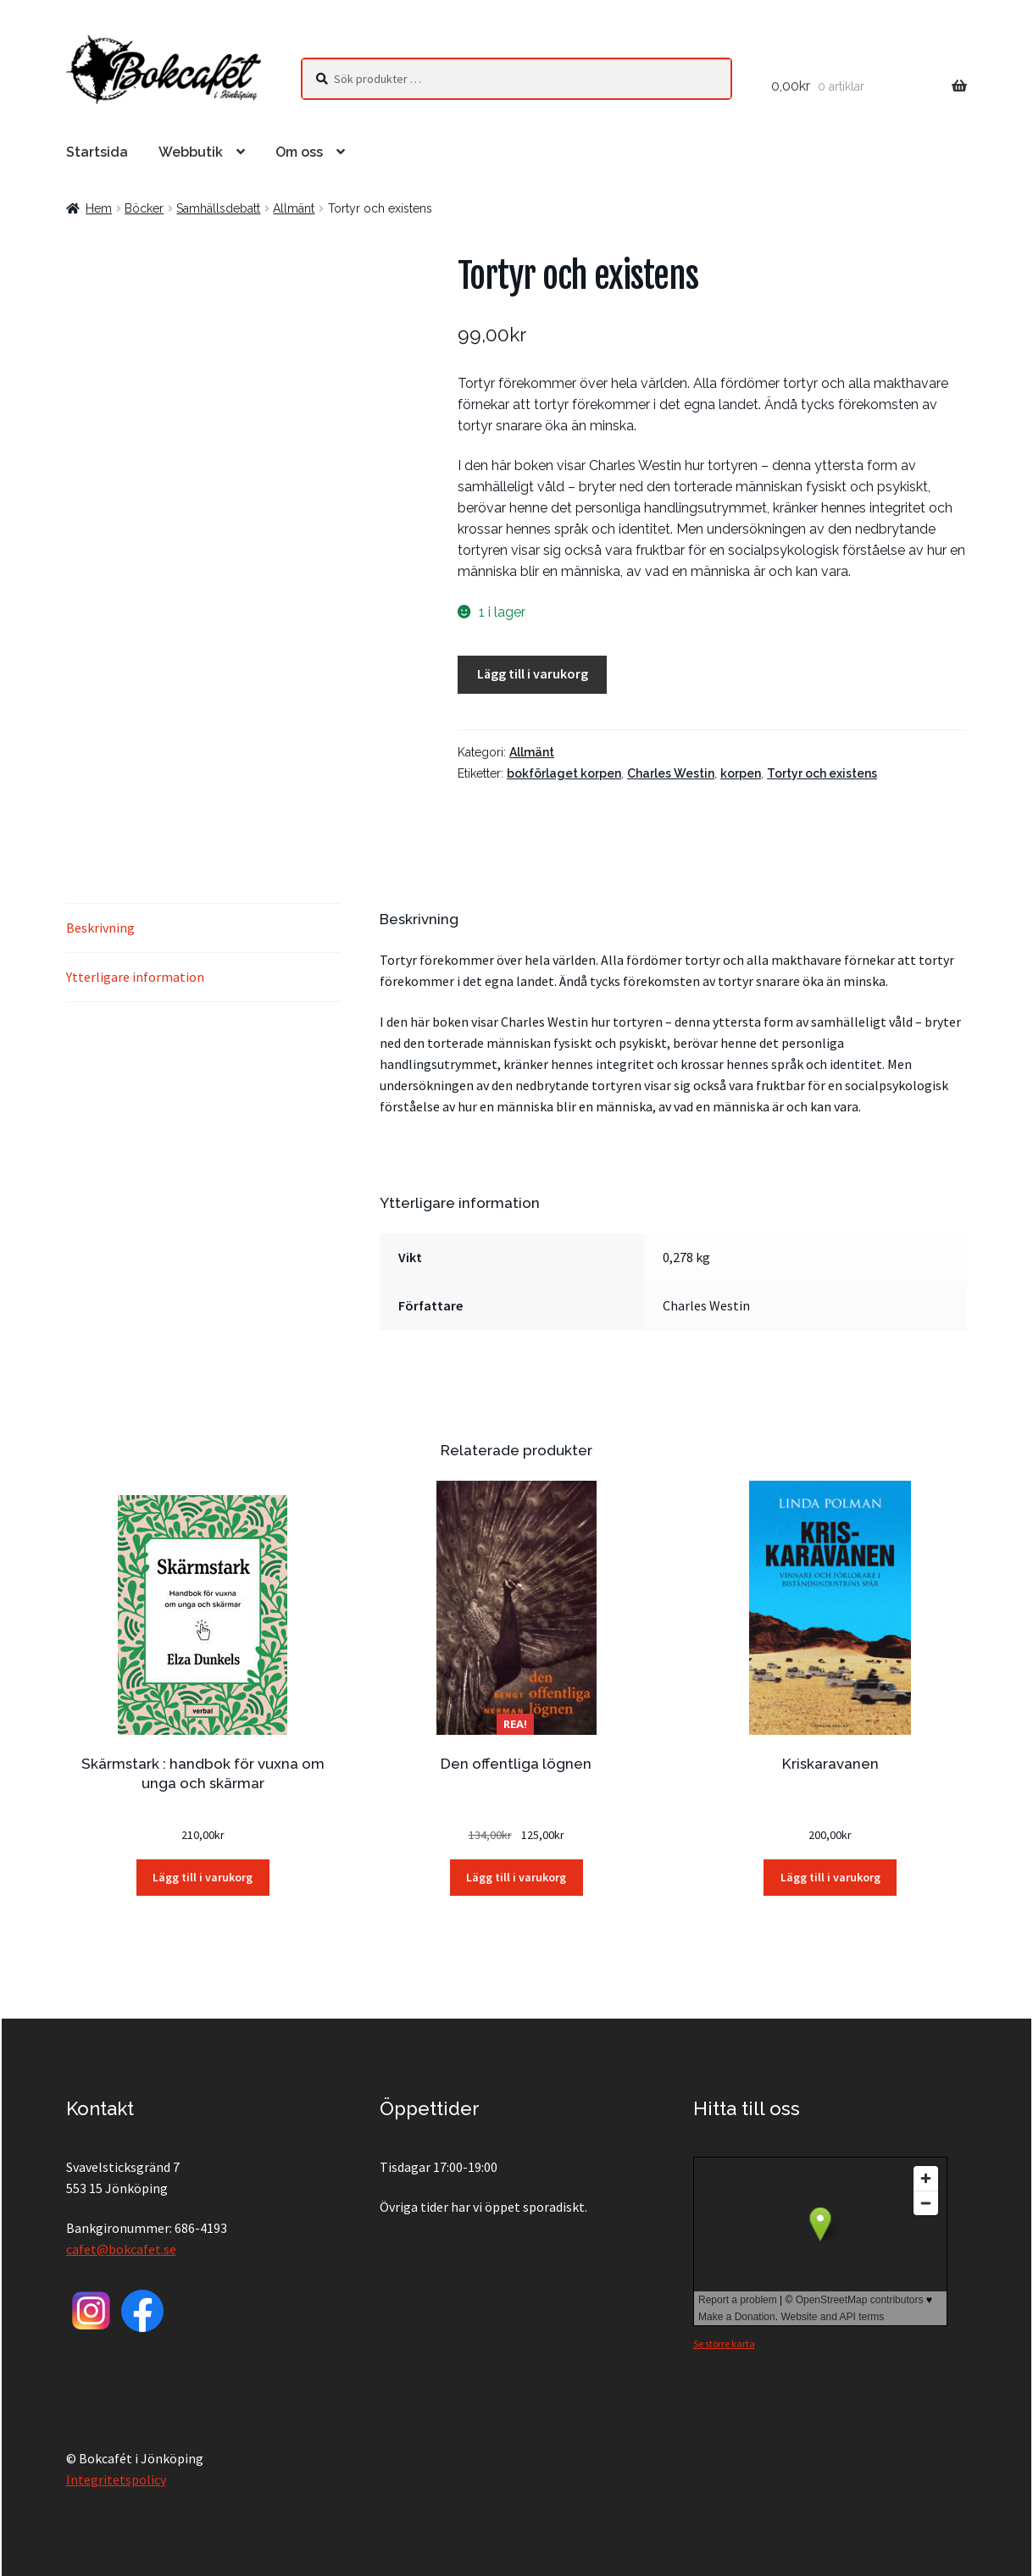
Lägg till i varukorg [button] (203, 1877)
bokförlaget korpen (564, 773)
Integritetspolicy (116, 2479)
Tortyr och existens (822, 773)
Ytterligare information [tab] (135, 976)
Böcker (144, 208)
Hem (99, 208)
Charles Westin (670, 773)
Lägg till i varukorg (532, 673)
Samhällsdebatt (218, 208)
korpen (740, 773)
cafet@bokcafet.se (121, 2249)
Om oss (299, 152)
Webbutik (190, 152)
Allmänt (293, 208)
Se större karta (724, 2343)
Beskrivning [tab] (100, 927)
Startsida (97, 152)
